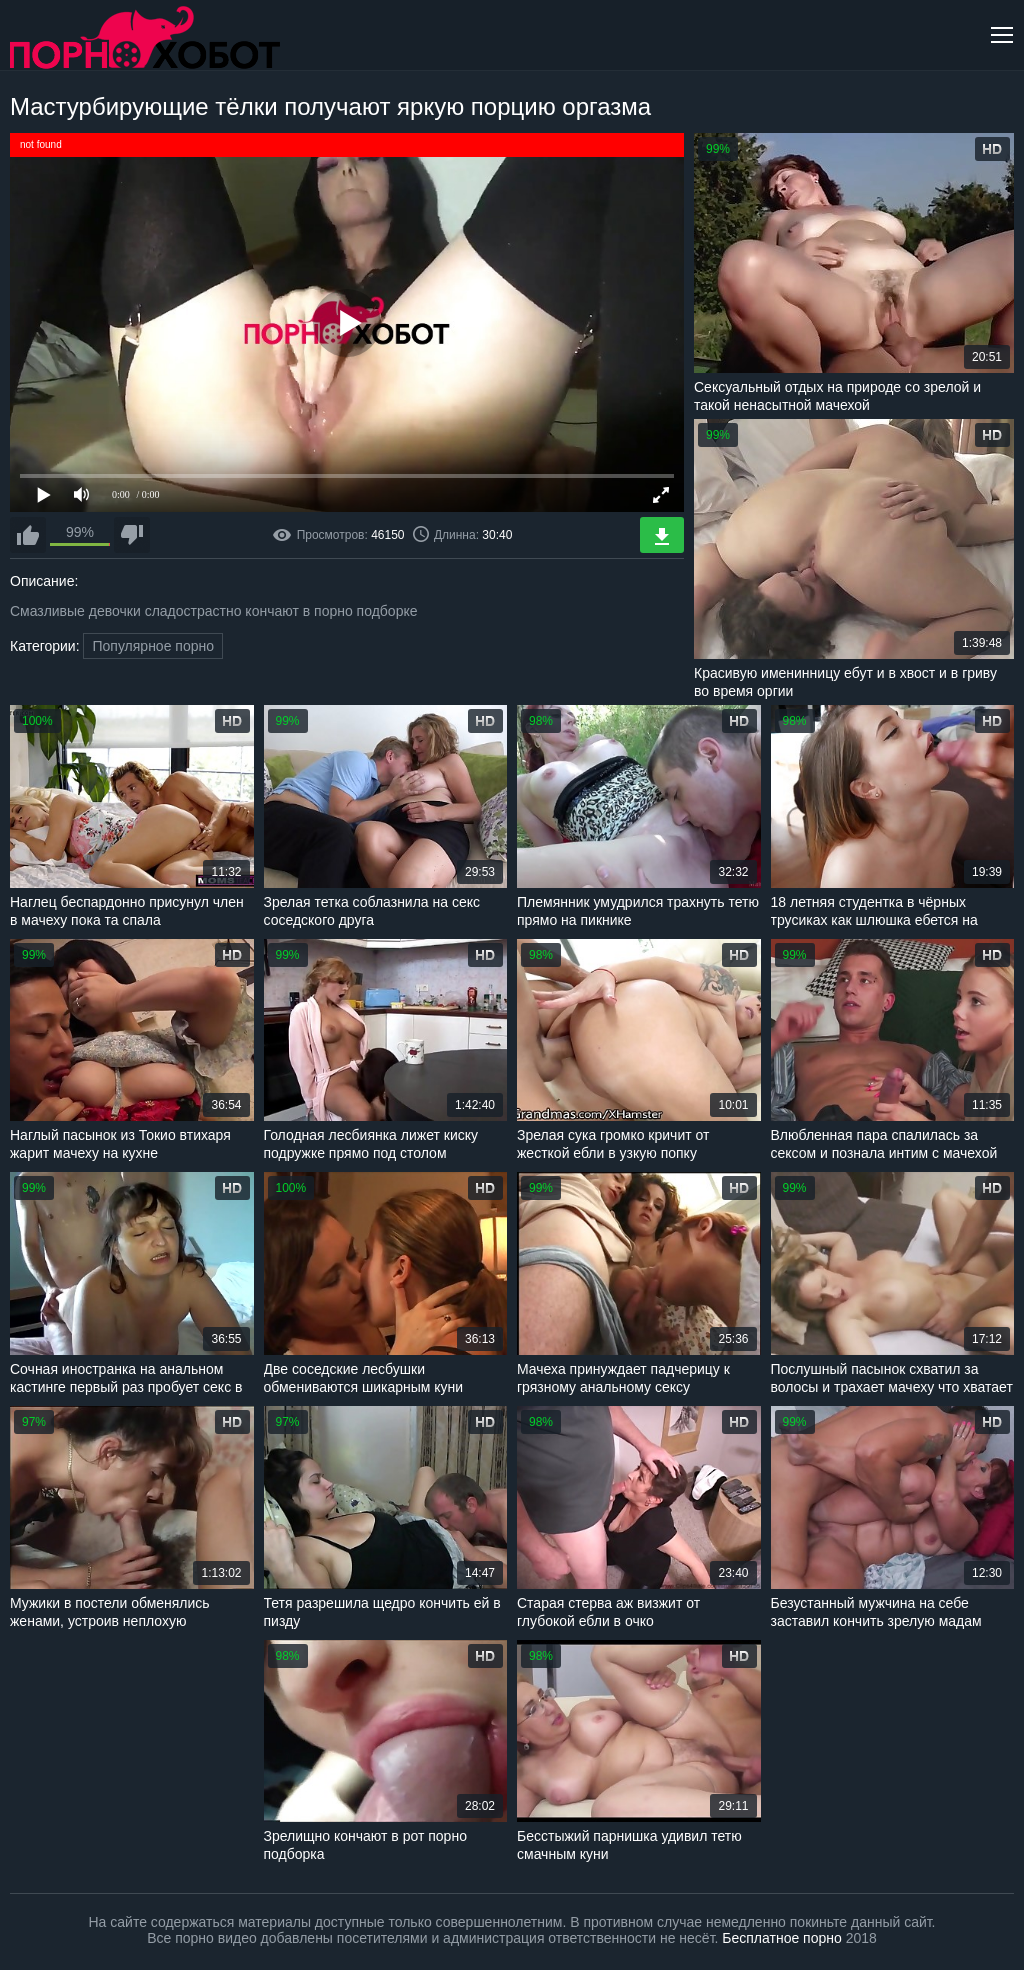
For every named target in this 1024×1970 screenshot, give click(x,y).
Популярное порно (153, 646)
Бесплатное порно (781, 1938)
